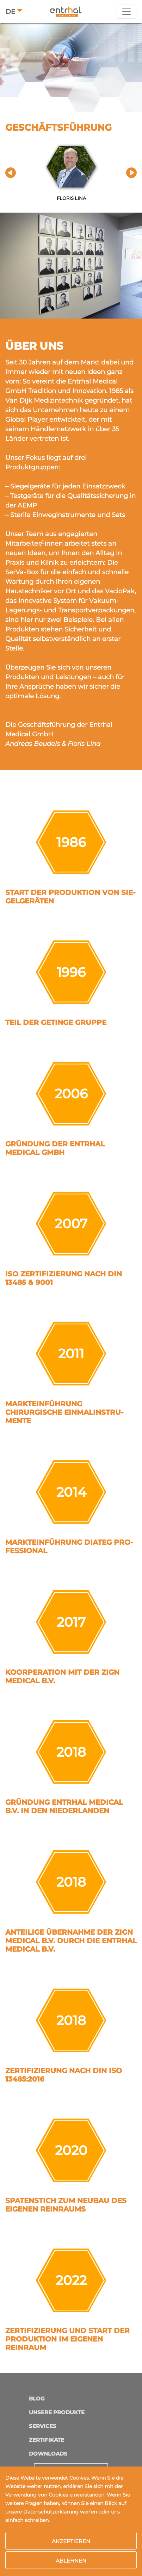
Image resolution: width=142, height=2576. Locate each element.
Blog (37, 2398)
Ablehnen (71, 2560)
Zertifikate (46, 2439)
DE (10, 12)
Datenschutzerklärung (51, 2512)
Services (42, 2426)
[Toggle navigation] (126, 12)
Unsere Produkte (57, 2412)
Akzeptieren (71, 2541)
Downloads (48, 2453)
